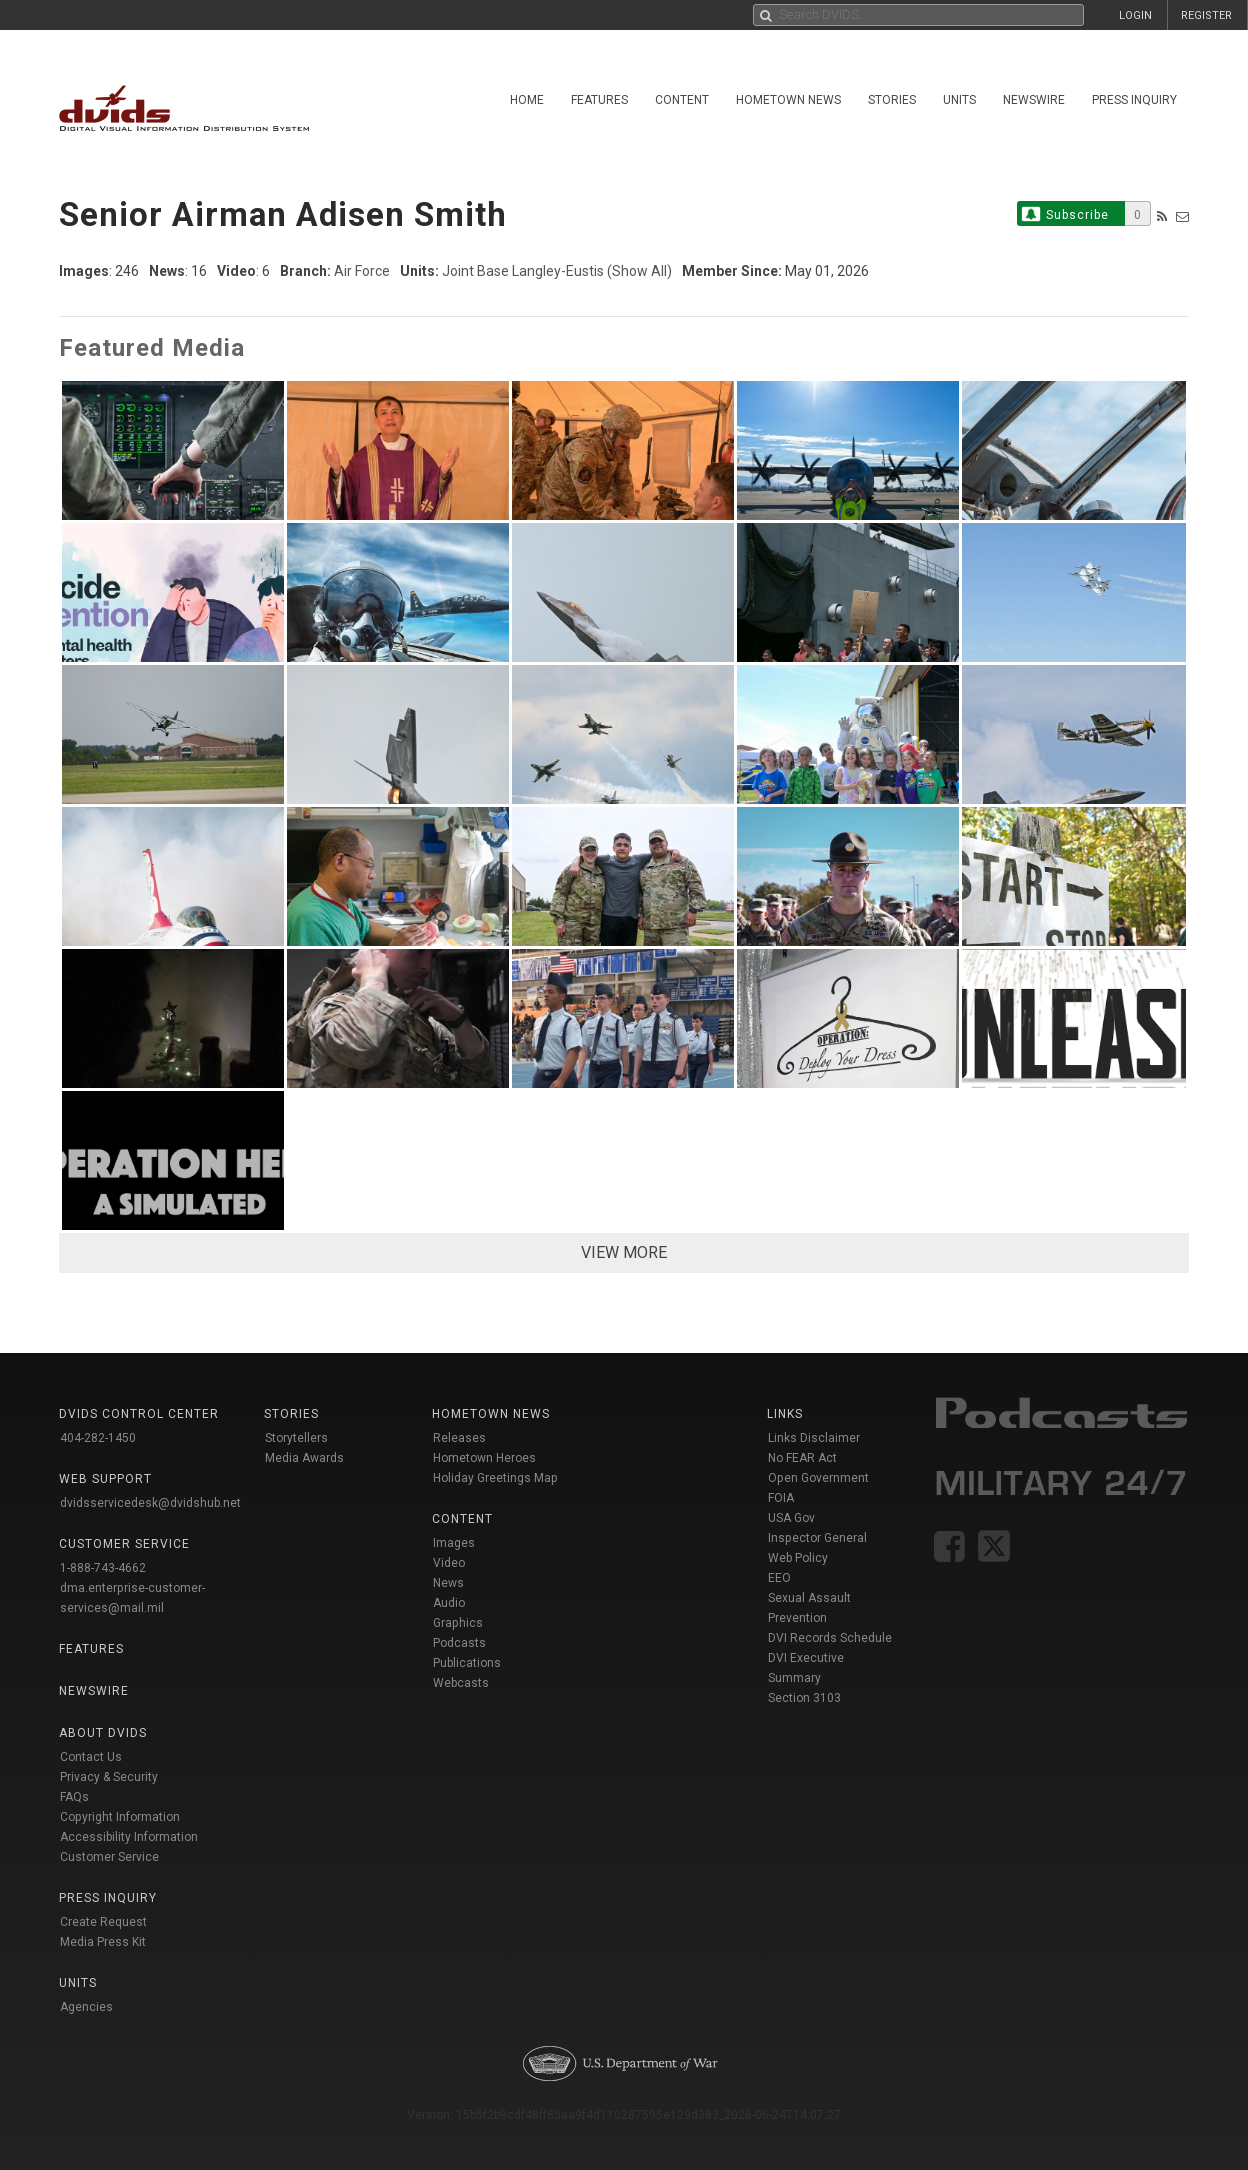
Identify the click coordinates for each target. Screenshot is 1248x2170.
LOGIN (1135, 15)
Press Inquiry (1134, 100)
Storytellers (296, 1438)
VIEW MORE (624, 1252)
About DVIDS (103, 1733)
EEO (779, 1578)
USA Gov (791, 1518)
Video (449, 1563)
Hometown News (788, 100)
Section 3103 (804, 1698)
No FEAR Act (802, 1458)
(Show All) (639, 271)
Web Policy (798, 1558)
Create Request (103, 1922)
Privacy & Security (109, 1777)
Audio (449, 1603)
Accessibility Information (129, 1837)
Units (959, 100)
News (448, 1583)
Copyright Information (120, 1817)
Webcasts (461, 1683)
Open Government (818, 1478)
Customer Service (109, 1857)
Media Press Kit (103, 1942)
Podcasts (459, 1643)
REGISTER (1206, 15)
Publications (467, 1663)
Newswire (1034, 100)
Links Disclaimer (814, 1438)
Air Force (362, 271)
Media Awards (304, 1458)
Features (599, 100)
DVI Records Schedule (830, 1638)
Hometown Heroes (484, 1458)
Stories (892, 100)
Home (527, 100)
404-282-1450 (98, 1438)
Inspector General (817, 1538)
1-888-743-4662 (103, 1568)
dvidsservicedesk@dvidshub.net (150, 1503)
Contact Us (91, 1757)
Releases (459, 1438)
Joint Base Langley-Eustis (523, 271)
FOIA (781, 1498)
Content (682, 100)
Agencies (86, 2007)
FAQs (74, 1797)
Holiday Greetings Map (495, 1478)
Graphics (458, 1623)
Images (454, 1543)
